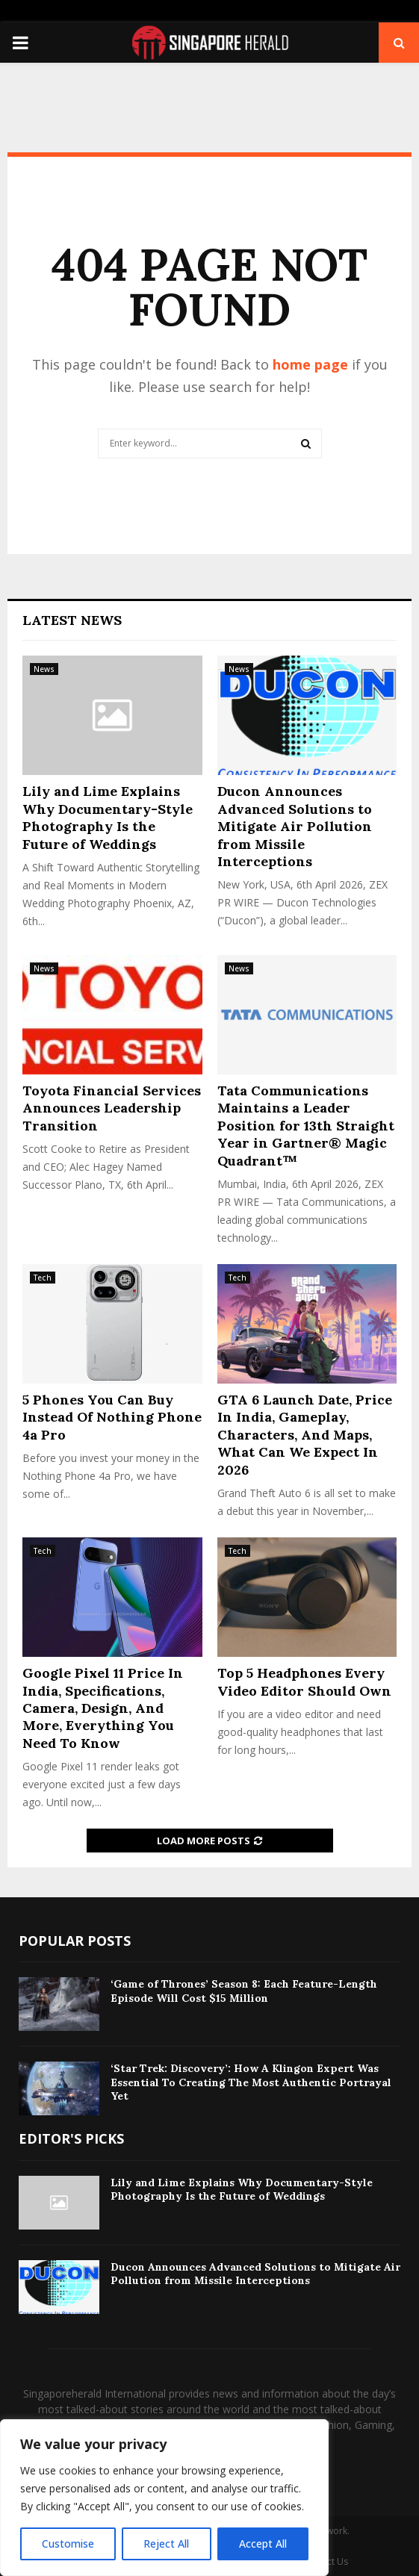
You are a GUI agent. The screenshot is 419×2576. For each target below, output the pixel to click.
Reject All (166, 2543)
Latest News (72, 620)
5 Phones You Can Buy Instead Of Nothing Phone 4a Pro (112, 1417)
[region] (164, 2497)
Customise (68, 2543)
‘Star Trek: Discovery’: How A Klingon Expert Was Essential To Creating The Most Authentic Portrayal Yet (251, 2082)
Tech (43, 1277)
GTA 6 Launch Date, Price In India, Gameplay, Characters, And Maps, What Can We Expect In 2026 (304, 1434)
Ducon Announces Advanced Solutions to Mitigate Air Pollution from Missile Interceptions (294, 826)
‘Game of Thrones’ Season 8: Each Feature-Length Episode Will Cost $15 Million (244, 1990)
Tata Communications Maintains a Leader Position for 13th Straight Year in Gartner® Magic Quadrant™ (305, 1125)
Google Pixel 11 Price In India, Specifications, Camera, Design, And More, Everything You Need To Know (102, 1708)
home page (310, 364)
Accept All (263, 2543)
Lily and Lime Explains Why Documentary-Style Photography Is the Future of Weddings (107, 817)
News (44, 669)
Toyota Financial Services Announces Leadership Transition (111, 1108)
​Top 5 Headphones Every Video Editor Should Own (304, 1681)
